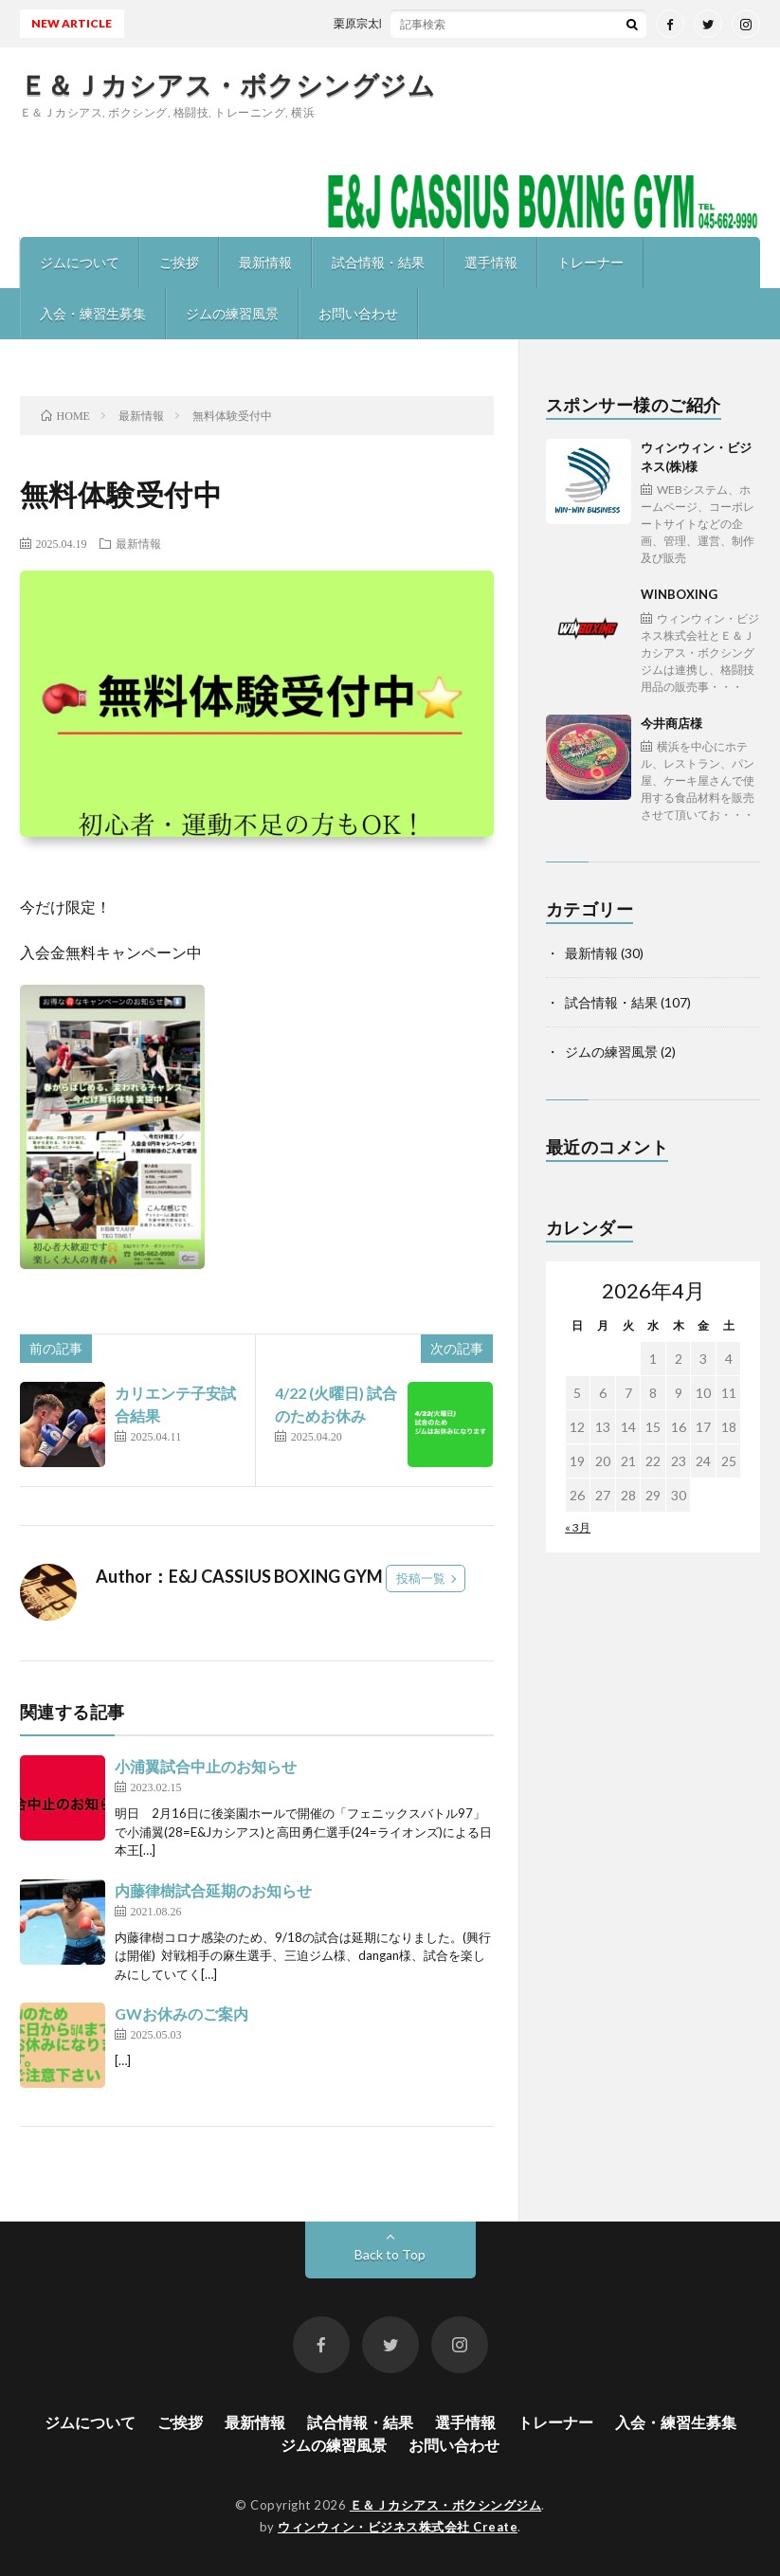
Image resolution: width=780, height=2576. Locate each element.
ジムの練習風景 (232, 313)
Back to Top (390, 2254)
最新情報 (265, 262)
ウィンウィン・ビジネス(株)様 (701, 503)
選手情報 (490, 262)
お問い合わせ (358, 313)
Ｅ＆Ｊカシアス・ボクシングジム (228, 84)
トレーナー (590, 262)
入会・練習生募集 (93, 313)
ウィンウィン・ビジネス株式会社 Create (397, 2526)
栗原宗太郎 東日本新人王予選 (420, 23)
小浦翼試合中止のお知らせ (206, 1766)
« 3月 (577, 1527)
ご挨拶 (179, 262)
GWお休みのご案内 (181, 2014)
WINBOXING (701, 641)
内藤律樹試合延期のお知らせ (213, 1890)
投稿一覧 (420, 1578)
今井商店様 (701, 770)
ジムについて (79, 262)
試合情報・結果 (378, 262)
